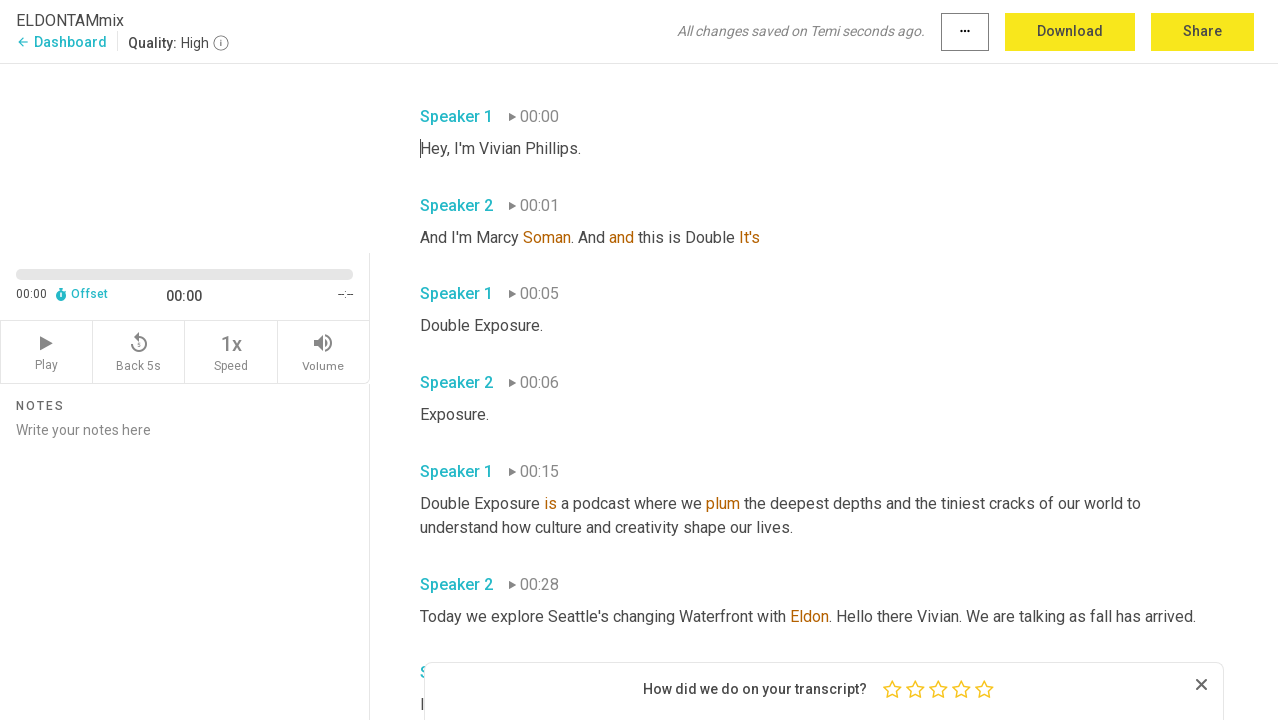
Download (1070, 31)
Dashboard (61, 42)
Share (1202, 31)
